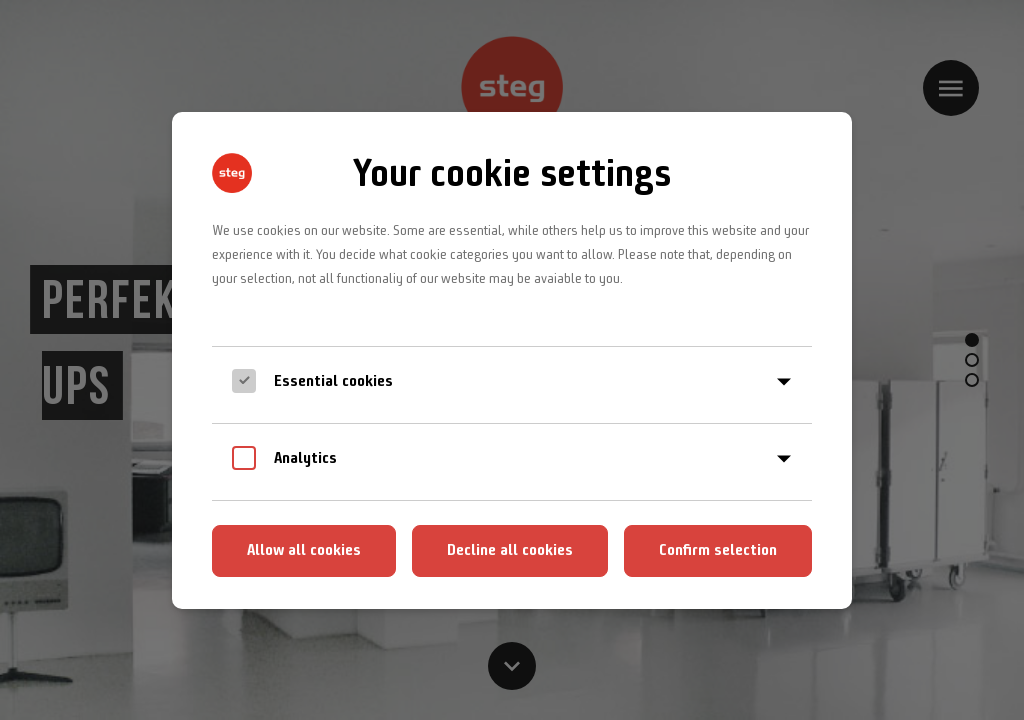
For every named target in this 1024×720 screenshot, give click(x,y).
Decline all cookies (510, 549)
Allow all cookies (304, 549)
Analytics (305, 457)
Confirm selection (718, 549)
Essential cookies (333, 380)
